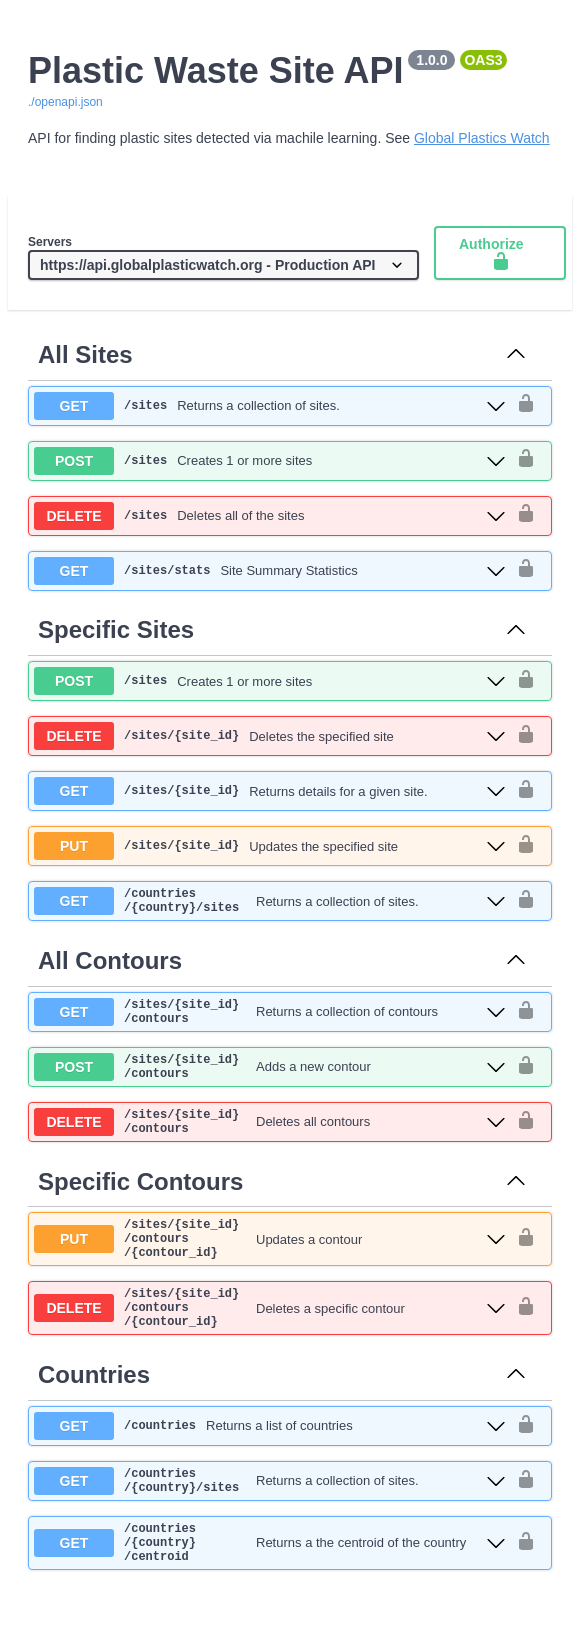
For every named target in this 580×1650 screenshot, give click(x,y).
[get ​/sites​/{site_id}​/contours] (270, 1021)
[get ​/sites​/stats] (270, 571)
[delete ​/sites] (270, 516)
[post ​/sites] (270, 461)
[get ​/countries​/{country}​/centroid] (270, 1595)
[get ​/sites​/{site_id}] (270, 791)
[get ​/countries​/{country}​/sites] (270, 904)
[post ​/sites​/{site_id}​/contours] (270, 1082)
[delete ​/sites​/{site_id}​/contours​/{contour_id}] (270, 1345)
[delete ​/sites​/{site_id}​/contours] (270, 1143)
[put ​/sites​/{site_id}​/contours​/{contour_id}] (270, 1267)
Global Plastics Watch (482, 138)
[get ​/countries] (270, 1468)
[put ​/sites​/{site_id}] (270, 846)
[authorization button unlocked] (526, 405)
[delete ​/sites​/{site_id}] (270, 736)
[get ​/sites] (270, 406)
